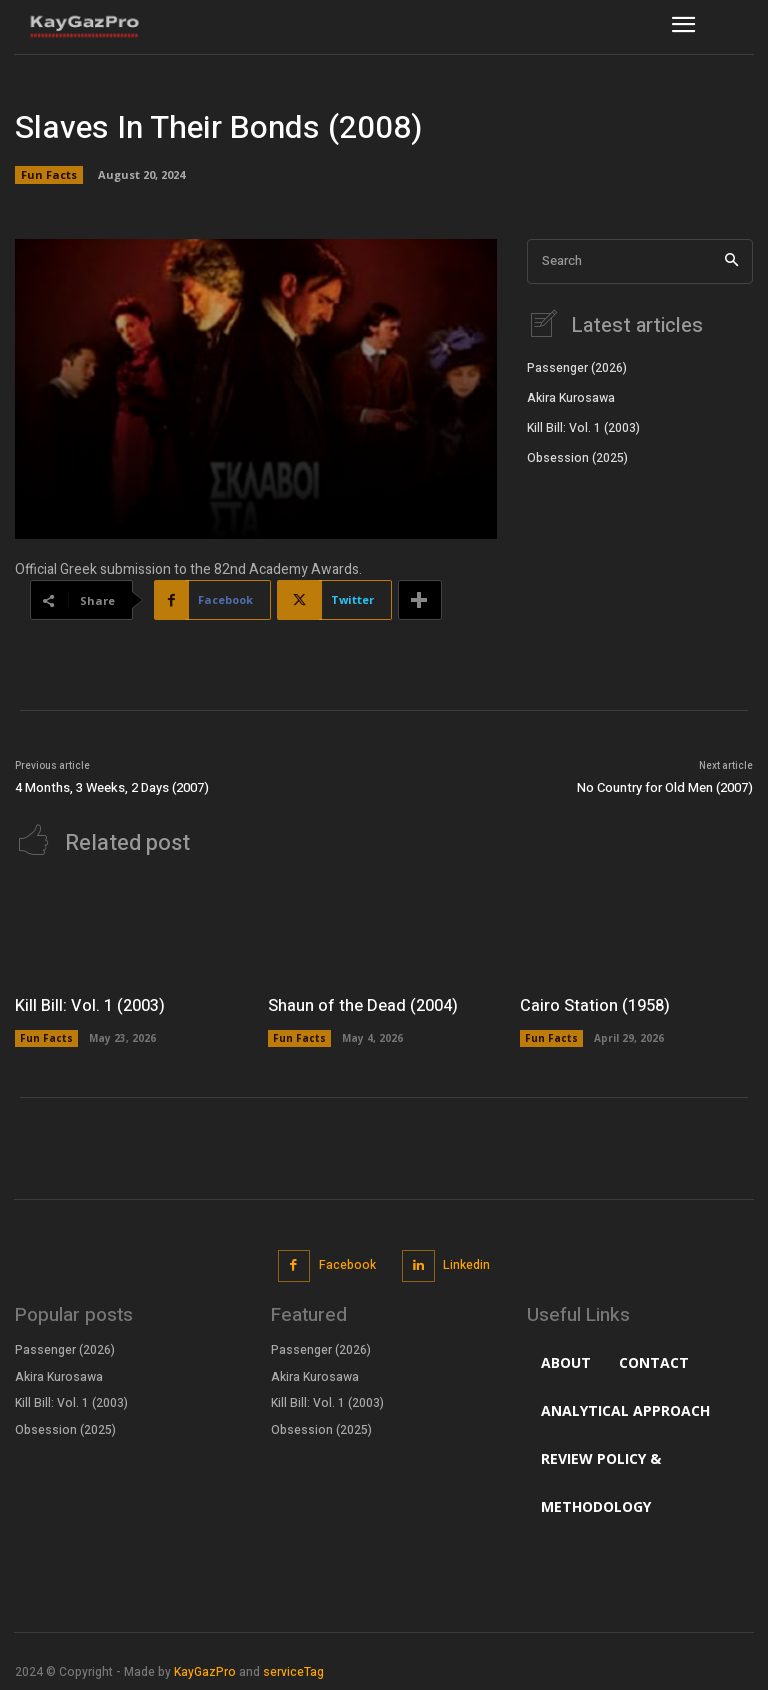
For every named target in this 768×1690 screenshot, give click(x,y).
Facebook (347, 1263)
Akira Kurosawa (571, 396)
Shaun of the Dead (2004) (361, 1005)
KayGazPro (205, 1670)
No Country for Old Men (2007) (665, 787)
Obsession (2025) (577, 456)
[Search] (731, 261)
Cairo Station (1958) (594, 1005)
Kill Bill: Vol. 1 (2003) (583, 426)
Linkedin (466, 1263)
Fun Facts (49, 175)
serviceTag (293, 1670)
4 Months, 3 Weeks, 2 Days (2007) (112, 787)
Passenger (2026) (577, 367)
